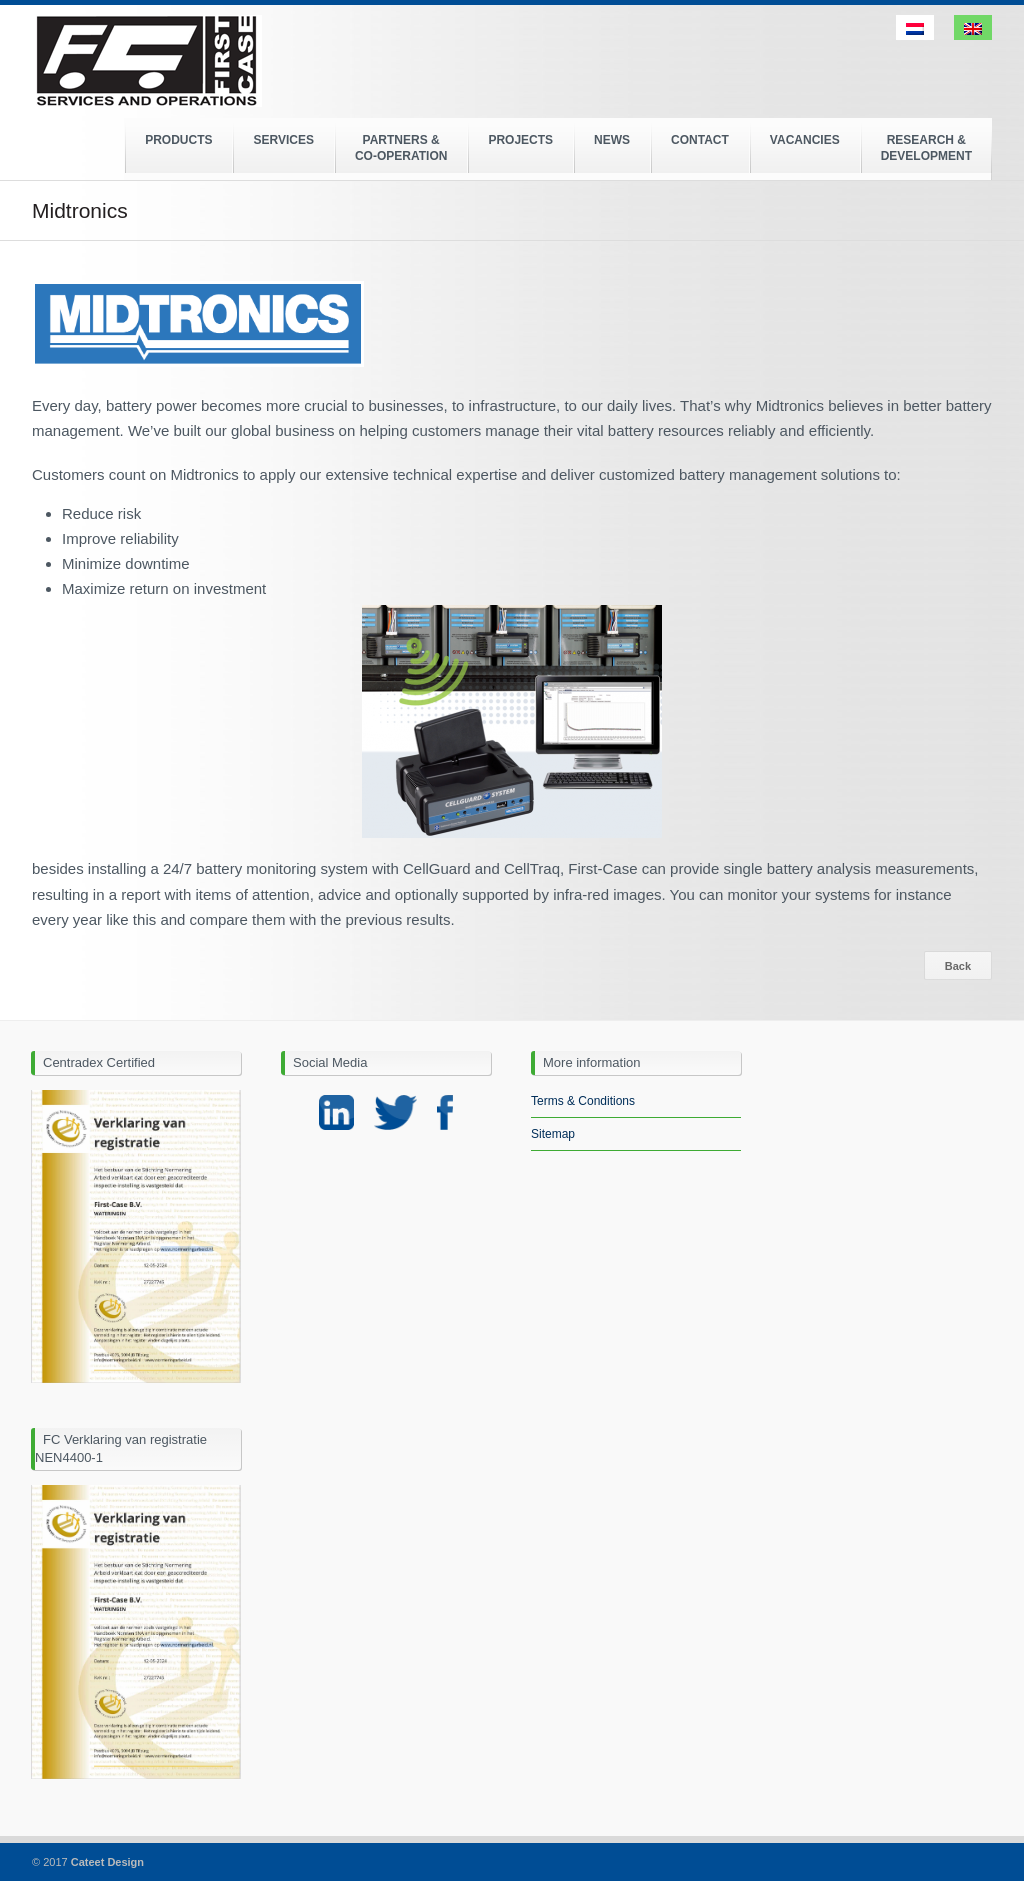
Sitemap (553, 1134)
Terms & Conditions (583, 1101)
